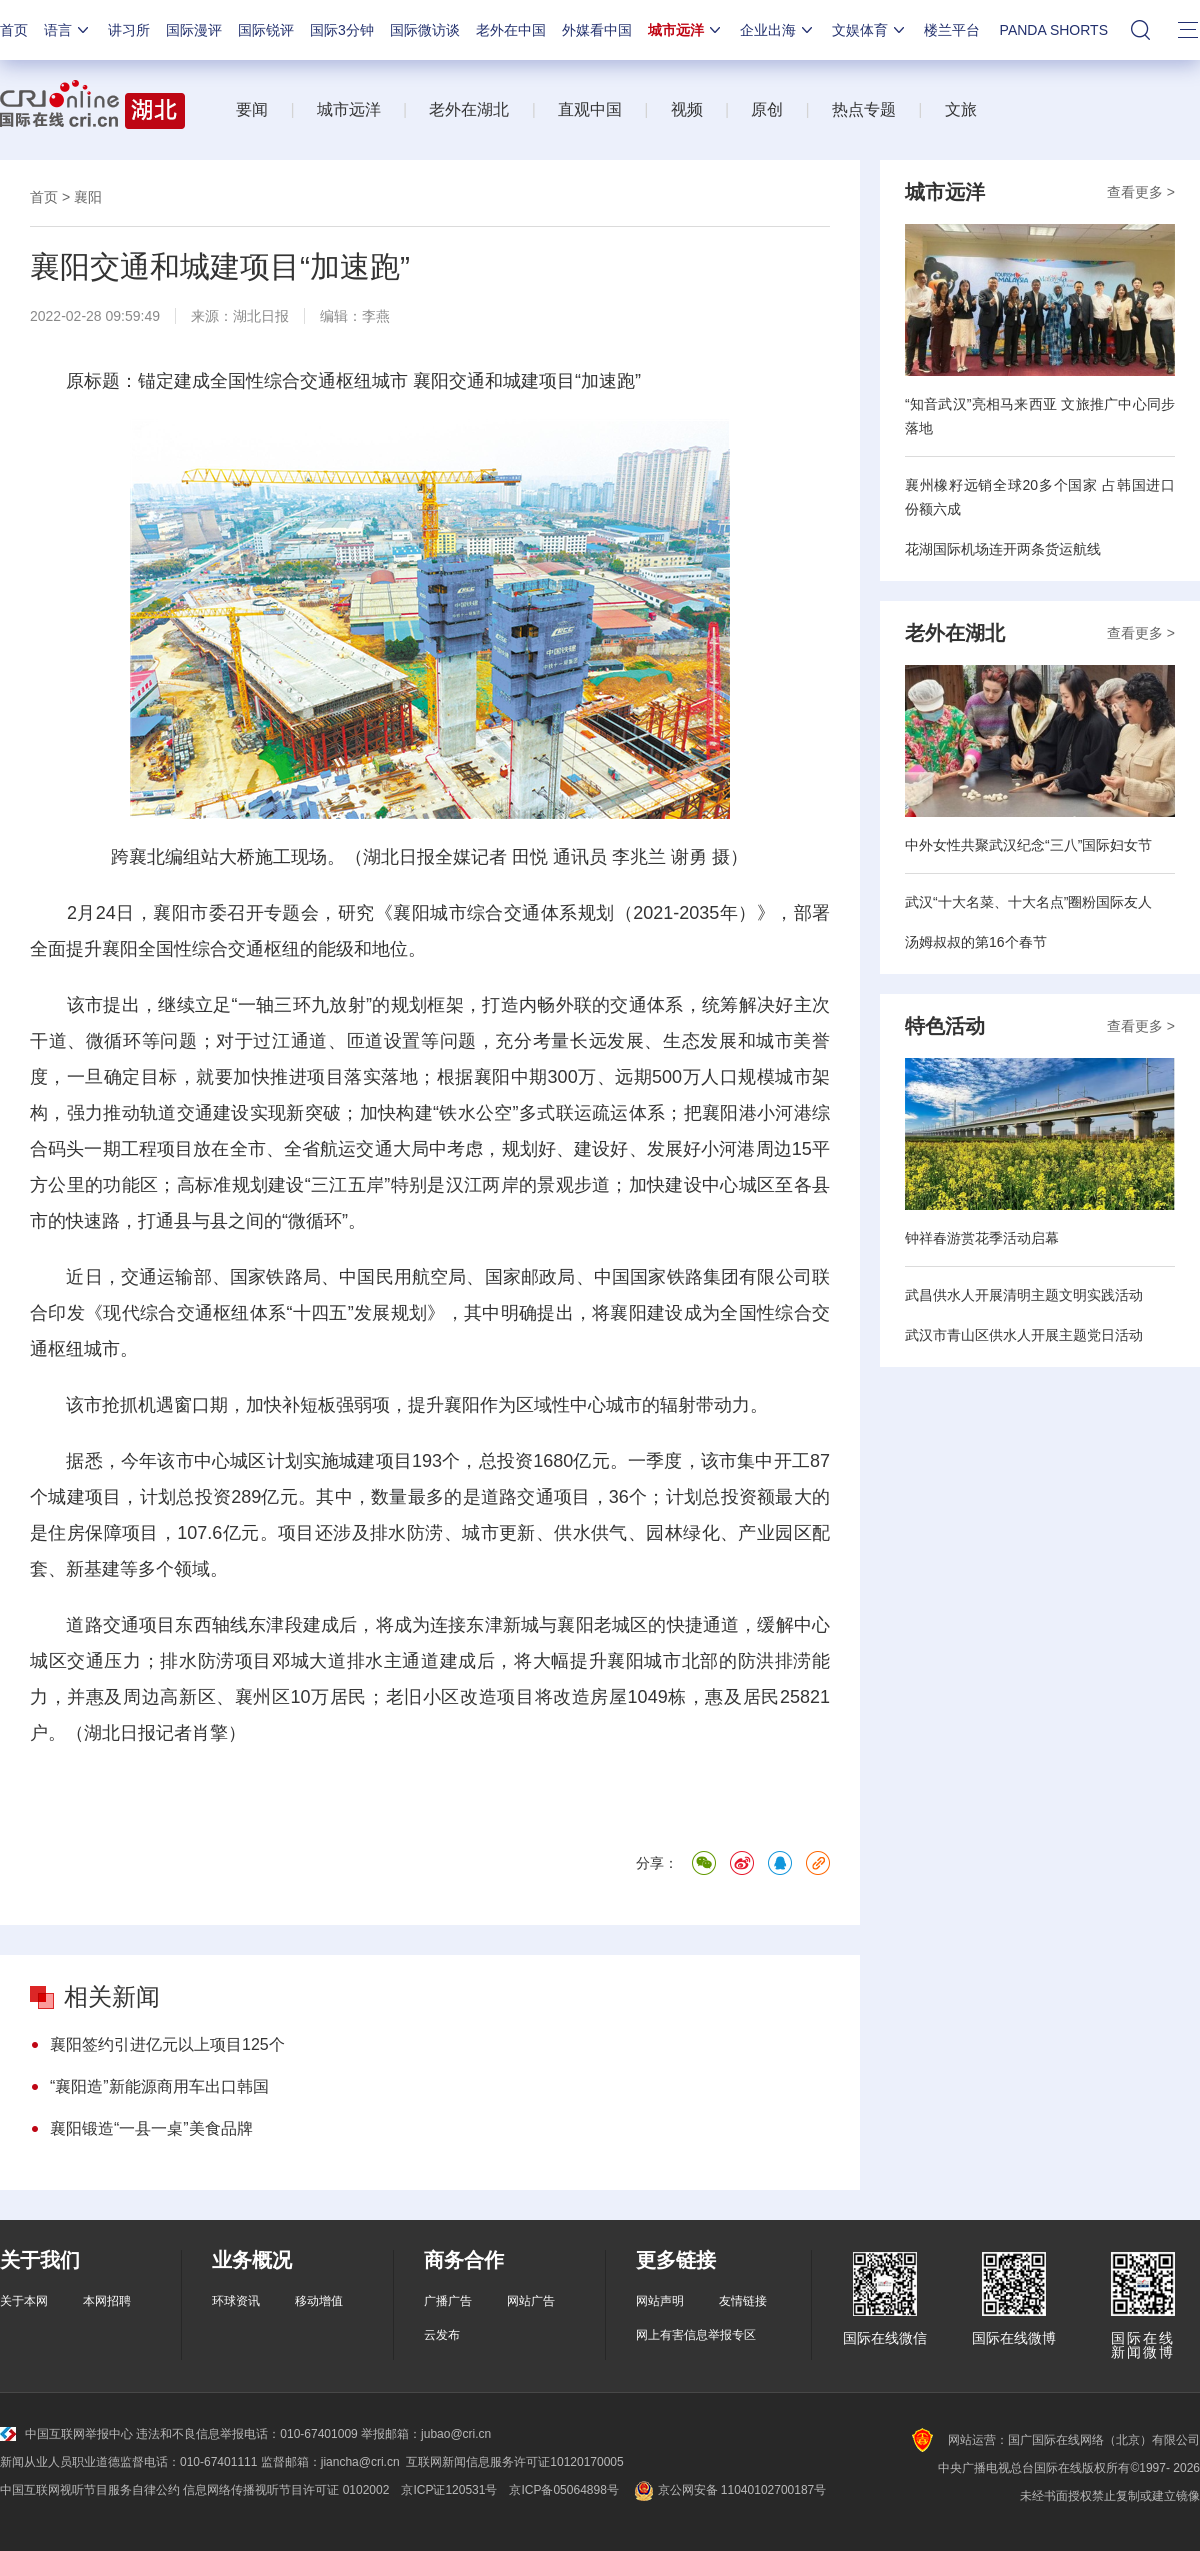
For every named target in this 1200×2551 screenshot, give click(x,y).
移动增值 (319, 2301)
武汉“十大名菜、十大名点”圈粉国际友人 (1028, 902)
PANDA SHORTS (1054, 30)
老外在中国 (511, 30)
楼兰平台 (952, 30)
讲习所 (129, 30)
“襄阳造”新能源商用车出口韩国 (159, 2086)
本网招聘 (107, 2301)
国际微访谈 (425, 30)
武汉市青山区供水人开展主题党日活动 (1024, 1335)
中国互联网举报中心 (66, 2434)
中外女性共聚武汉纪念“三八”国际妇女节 (1028, 845)
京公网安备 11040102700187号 (728, 2490)
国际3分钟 (342, 30)
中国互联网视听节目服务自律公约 (90, 2490)
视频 (687, 109)
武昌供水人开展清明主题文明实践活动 (1024, 1295)
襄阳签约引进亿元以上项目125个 (167, 2044)
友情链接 (743, 2301)
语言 (68, 30)
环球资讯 (236, 2301)
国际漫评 (194, 30)
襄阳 (88, 197)
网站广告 (531, 2301)
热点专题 (864, 109)
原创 (767, 109)
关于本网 (24, 2301)
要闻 (252, 109)
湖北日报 (261, 316)
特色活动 (945, 1026)
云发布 (442, 2335)
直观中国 (590, 109)
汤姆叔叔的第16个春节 (976, 942)
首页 (14, 30)
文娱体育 (870, 30)
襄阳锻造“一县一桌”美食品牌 (151, 2128)
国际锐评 (266, 30)
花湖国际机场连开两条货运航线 (1003, 549)
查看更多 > (1141, 192)
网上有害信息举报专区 (696, 2335)
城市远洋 (686, 30)
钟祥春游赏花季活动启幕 (982, 1238)
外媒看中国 (597, 30)
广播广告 (448, 2301)
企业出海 (778, 30)
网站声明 (660, 2301)
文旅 (961, 109)
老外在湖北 (469, 109)
